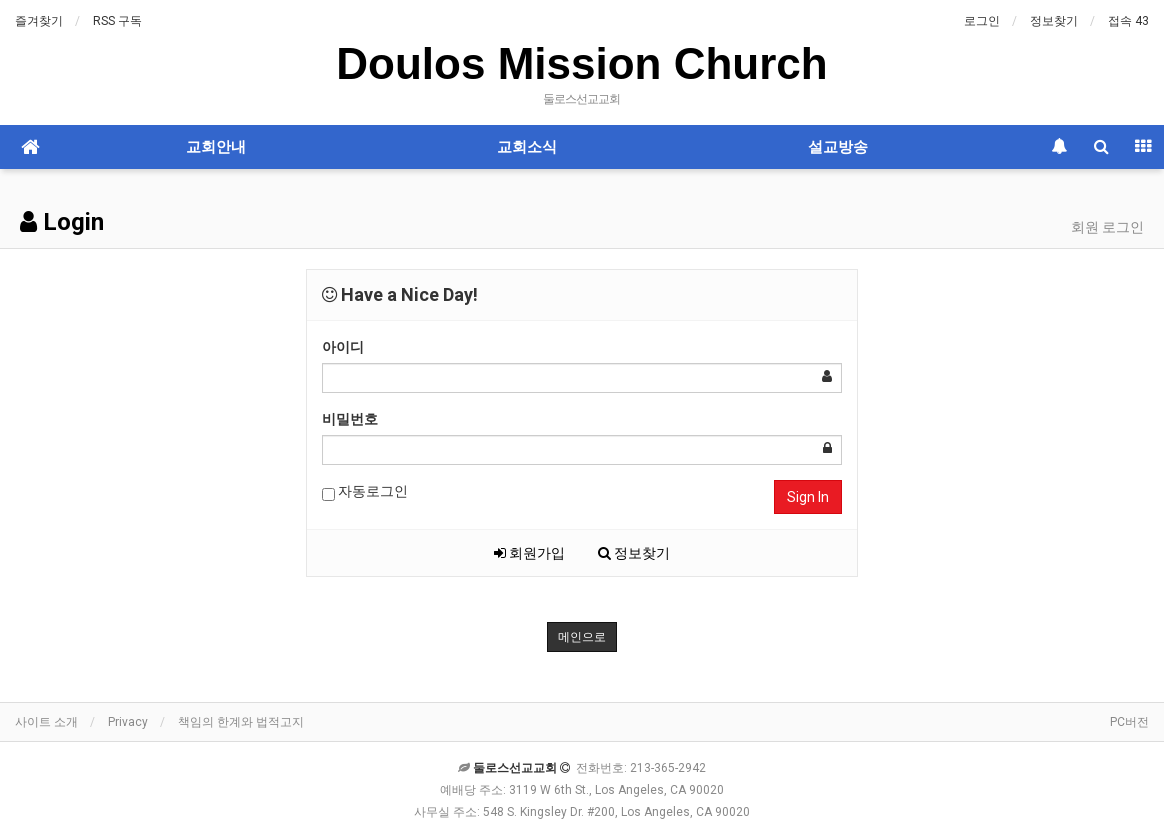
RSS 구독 (117, 21)
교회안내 (216, 147)
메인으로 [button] (582, 637)
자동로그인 (365, 492)
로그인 (982, 21)
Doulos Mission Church (581, 63)
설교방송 (838, 147)
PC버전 (1129, 722)
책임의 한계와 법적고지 (241, 722)
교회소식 (527, 147)
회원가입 (529, 553)
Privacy (128, 722)
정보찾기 (1054, 21)
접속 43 (1128, 21)
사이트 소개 (46, 722)
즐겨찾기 (39, 21)
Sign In (808, 497)
